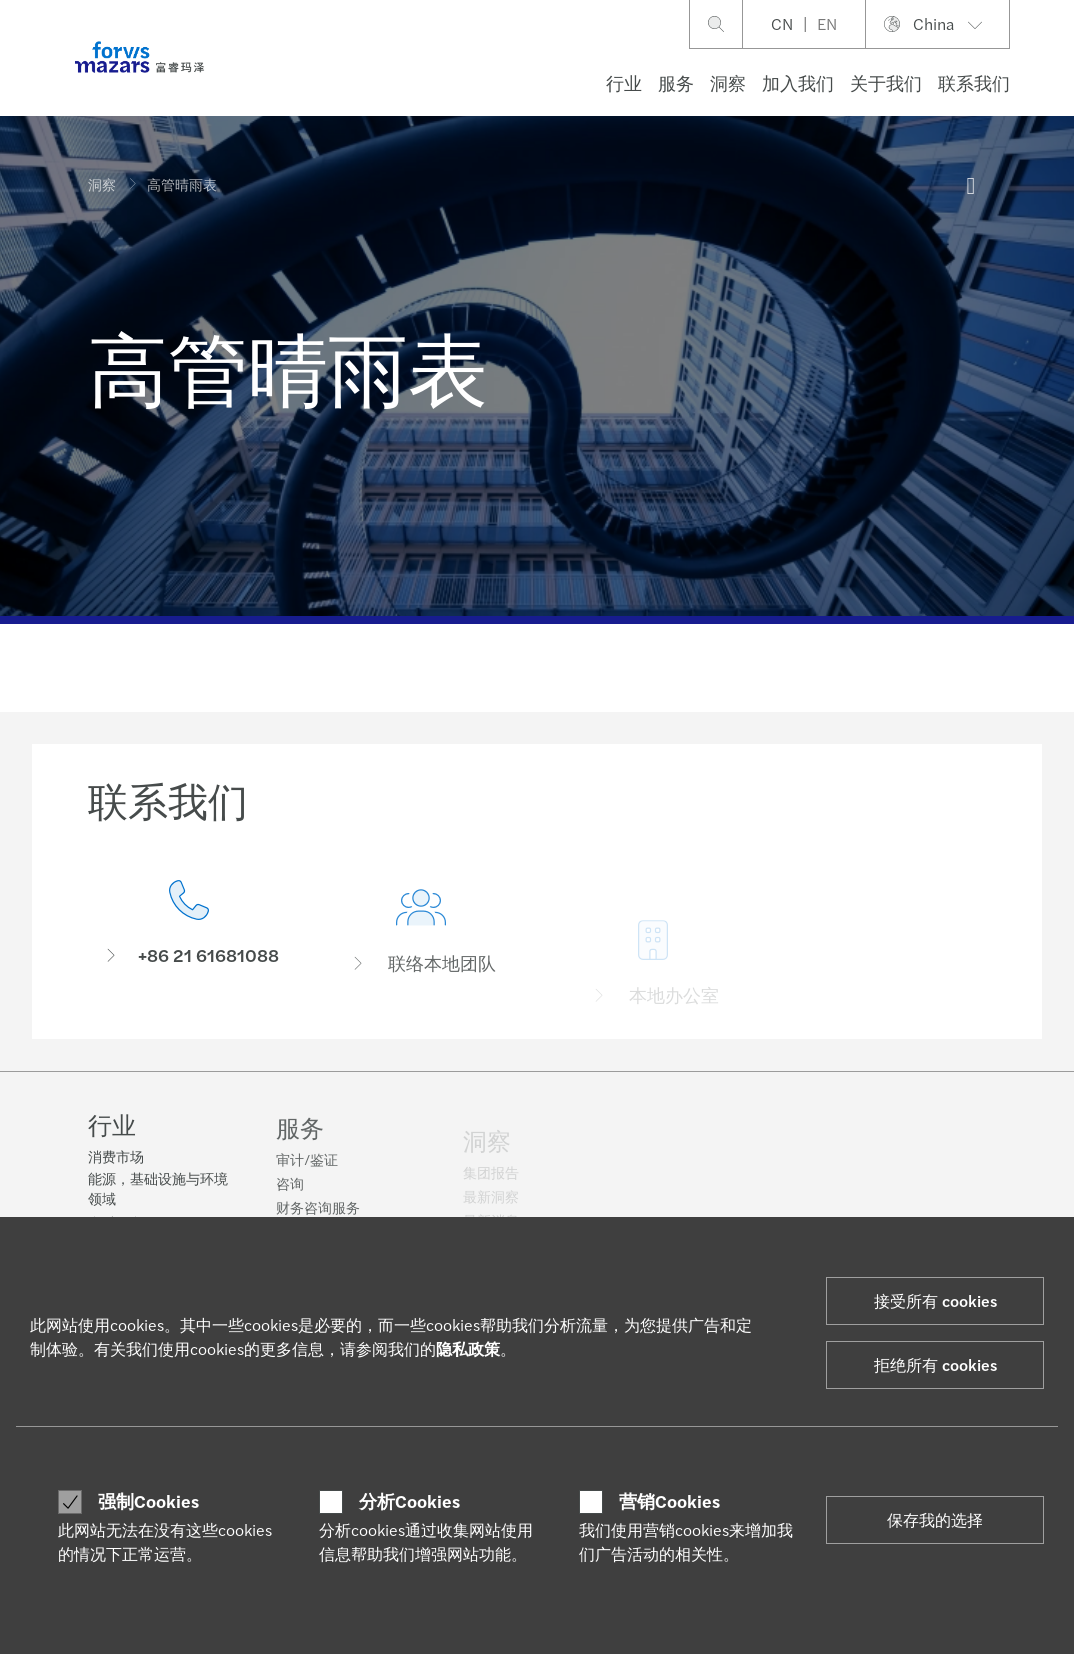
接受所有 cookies (935, 1300)
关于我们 (886, 82)
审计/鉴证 (307, 1171)
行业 (624, 82)
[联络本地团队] (421, 962)
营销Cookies (669, 1501)
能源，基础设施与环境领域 (158, 1190)
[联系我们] (189, 930)
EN (827, 23)
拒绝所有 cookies (935, 1364)
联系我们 (974, 82)
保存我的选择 (935, 1519)
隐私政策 (468, 1348)
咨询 (290, 1195)
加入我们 (798, 82)
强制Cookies (148, 1501)
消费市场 (116, 1158)
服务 (676, 82)
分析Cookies (409, 1501)
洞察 (728, 82)
